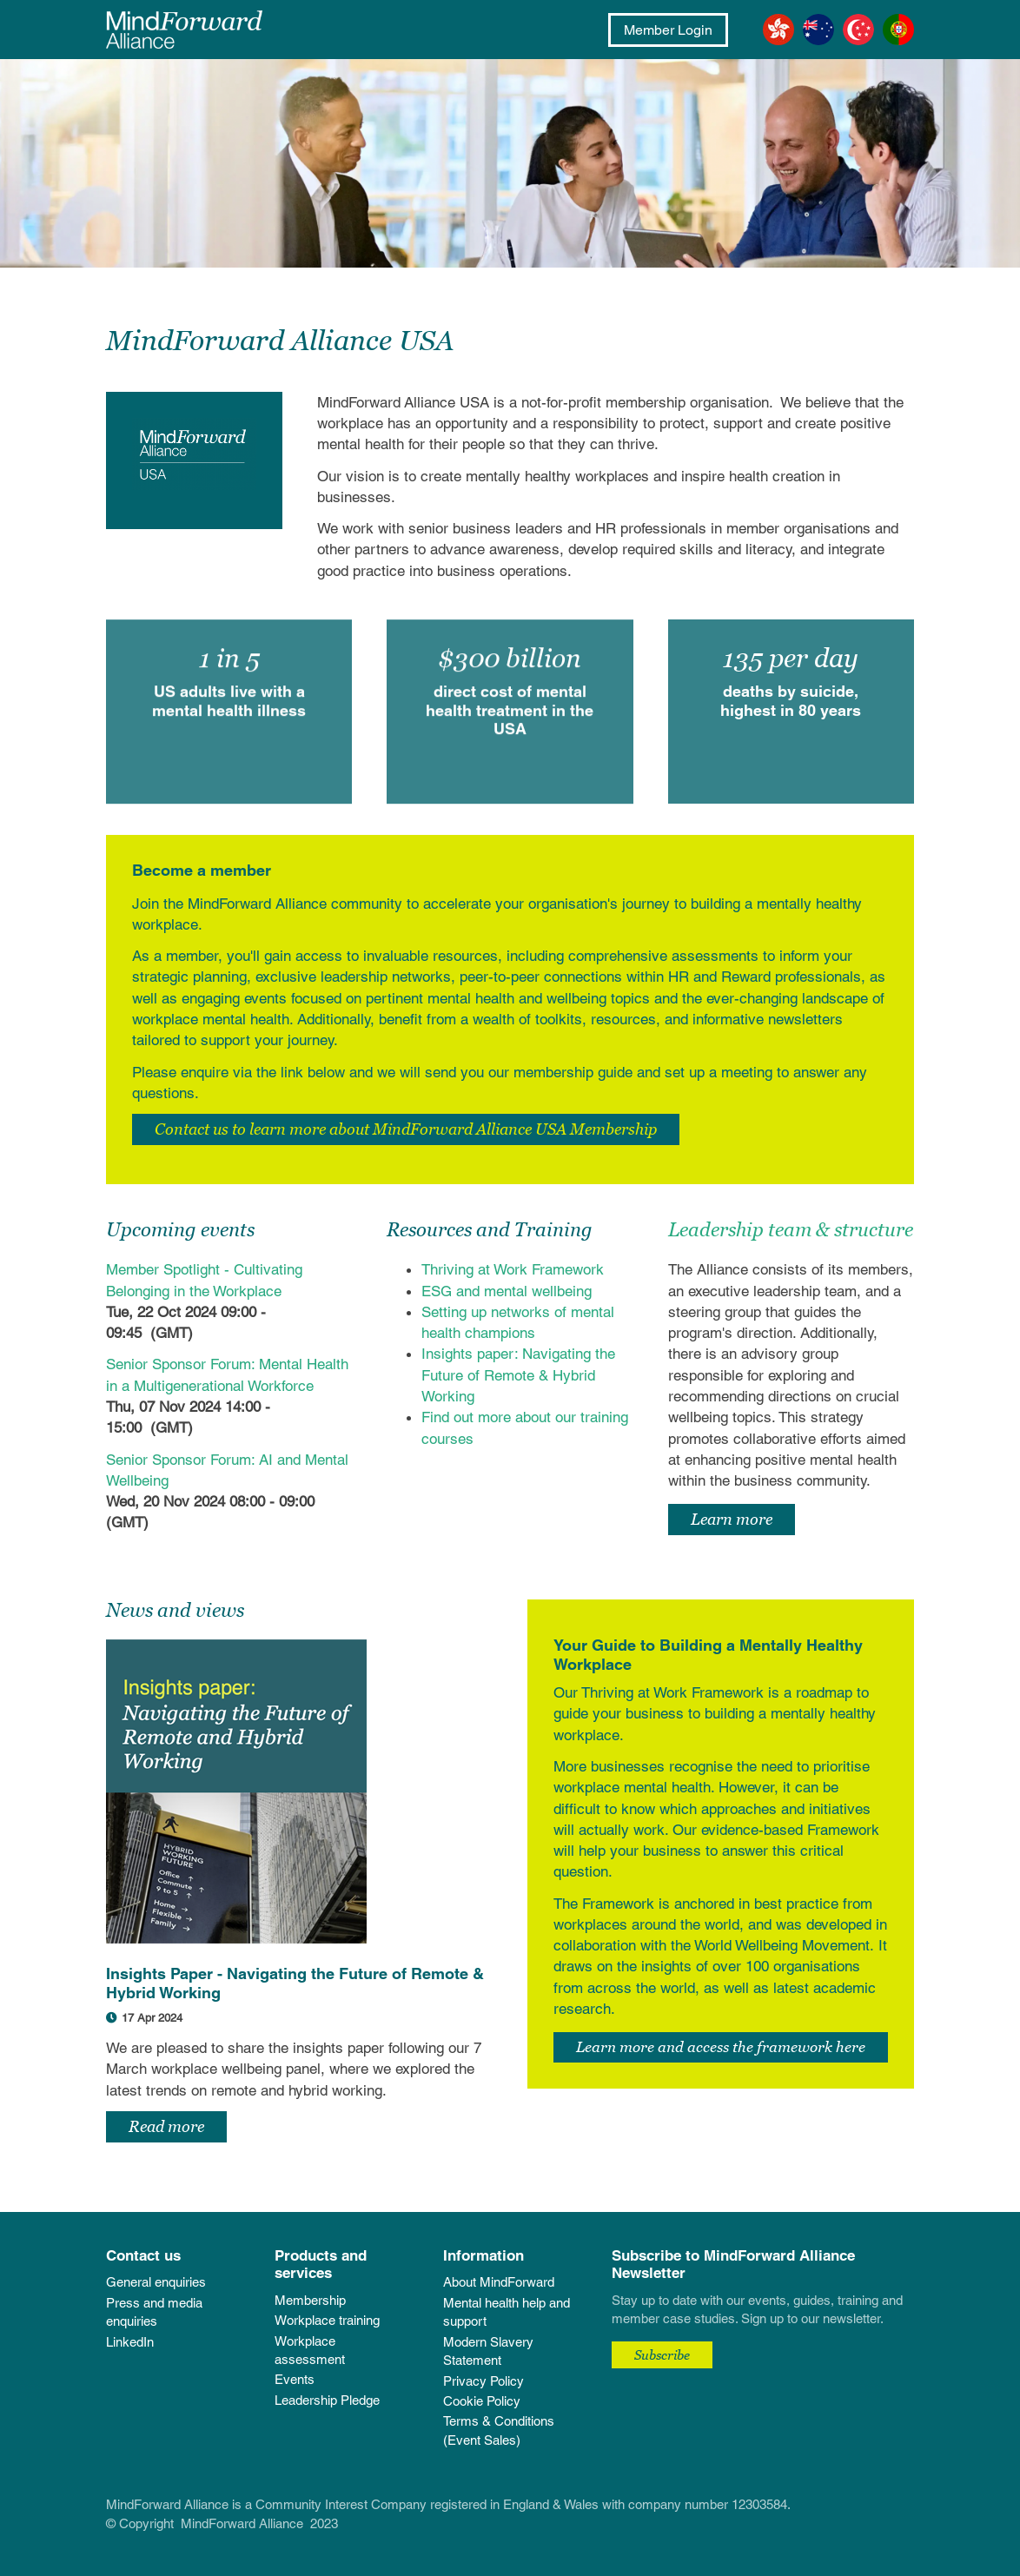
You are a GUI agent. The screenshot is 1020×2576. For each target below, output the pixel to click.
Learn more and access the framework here (720, 2047)
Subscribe (662, 2354)
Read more (166, 2126)
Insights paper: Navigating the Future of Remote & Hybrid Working (518, 1375)
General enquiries (156, 2282)
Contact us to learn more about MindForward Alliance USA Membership (406, 1129)
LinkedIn (130, 2341)
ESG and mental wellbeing (508, 1291)
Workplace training (327, 2320)
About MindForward (498, 2282)
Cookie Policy (481, 2401)
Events (295, 2379)
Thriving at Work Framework (512, 1269)
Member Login (668, 30)
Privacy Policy (483, 2381)
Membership (310, 2300)
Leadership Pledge (327, 2400)
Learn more (731, 1519)
